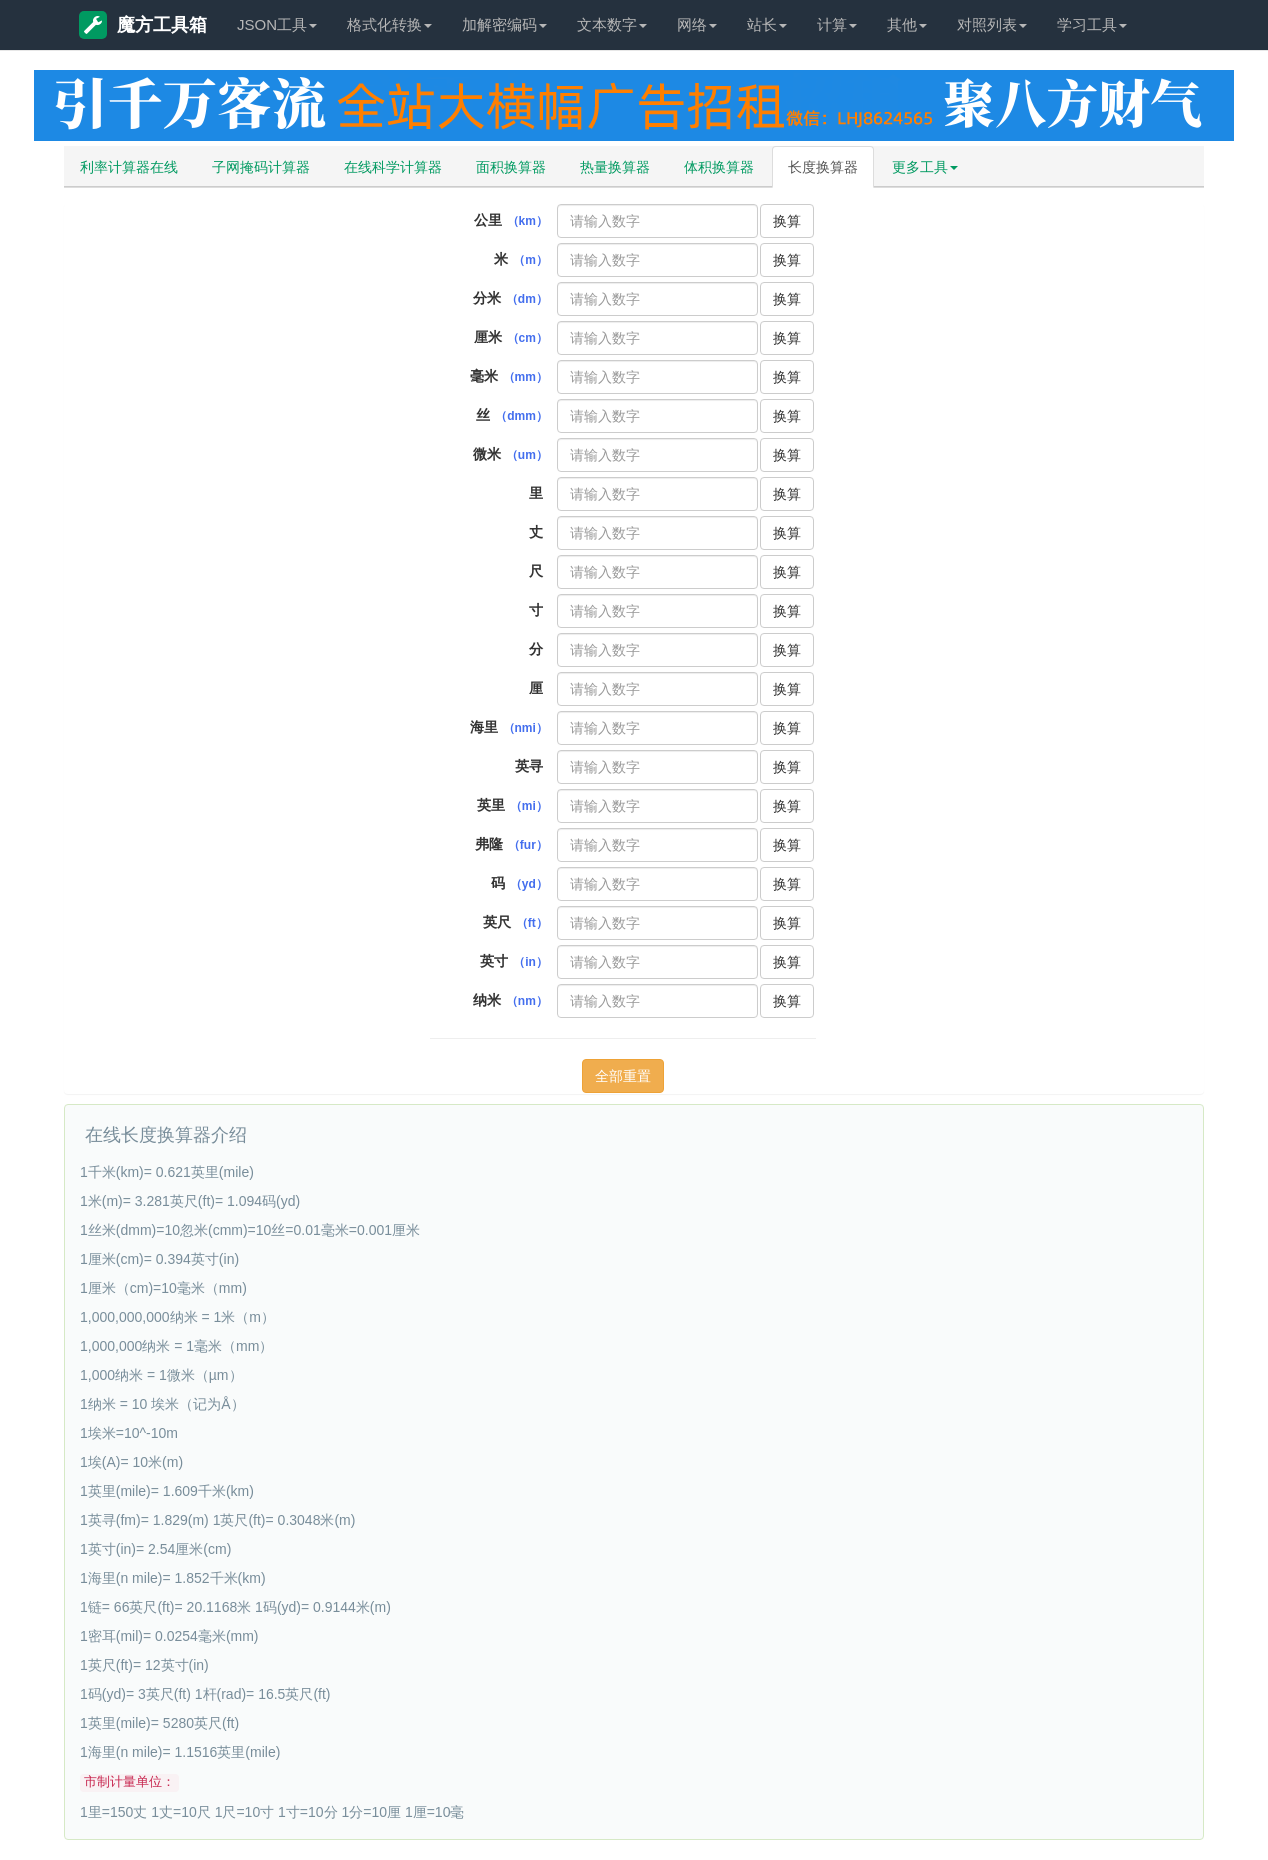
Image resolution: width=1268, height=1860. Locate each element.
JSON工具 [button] (277, 24)
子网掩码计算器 (261, 167)
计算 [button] (837, 24)
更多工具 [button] (925, 167)
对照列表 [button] (992, 24)
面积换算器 (511, 167)
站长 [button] (767, 24)
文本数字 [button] (612, 24)
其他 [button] (907, 24)
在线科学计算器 (393, 167)
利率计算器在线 (129, 167)
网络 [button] (697, 24)
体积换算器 (719, 167)
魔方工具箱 (143, 25)
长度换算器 (823, 167)
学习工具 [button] (1092, 24)
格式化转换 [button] (389, 24)
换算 (787, 221)
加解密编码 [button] (504, 24)
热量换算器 (615, 167)
